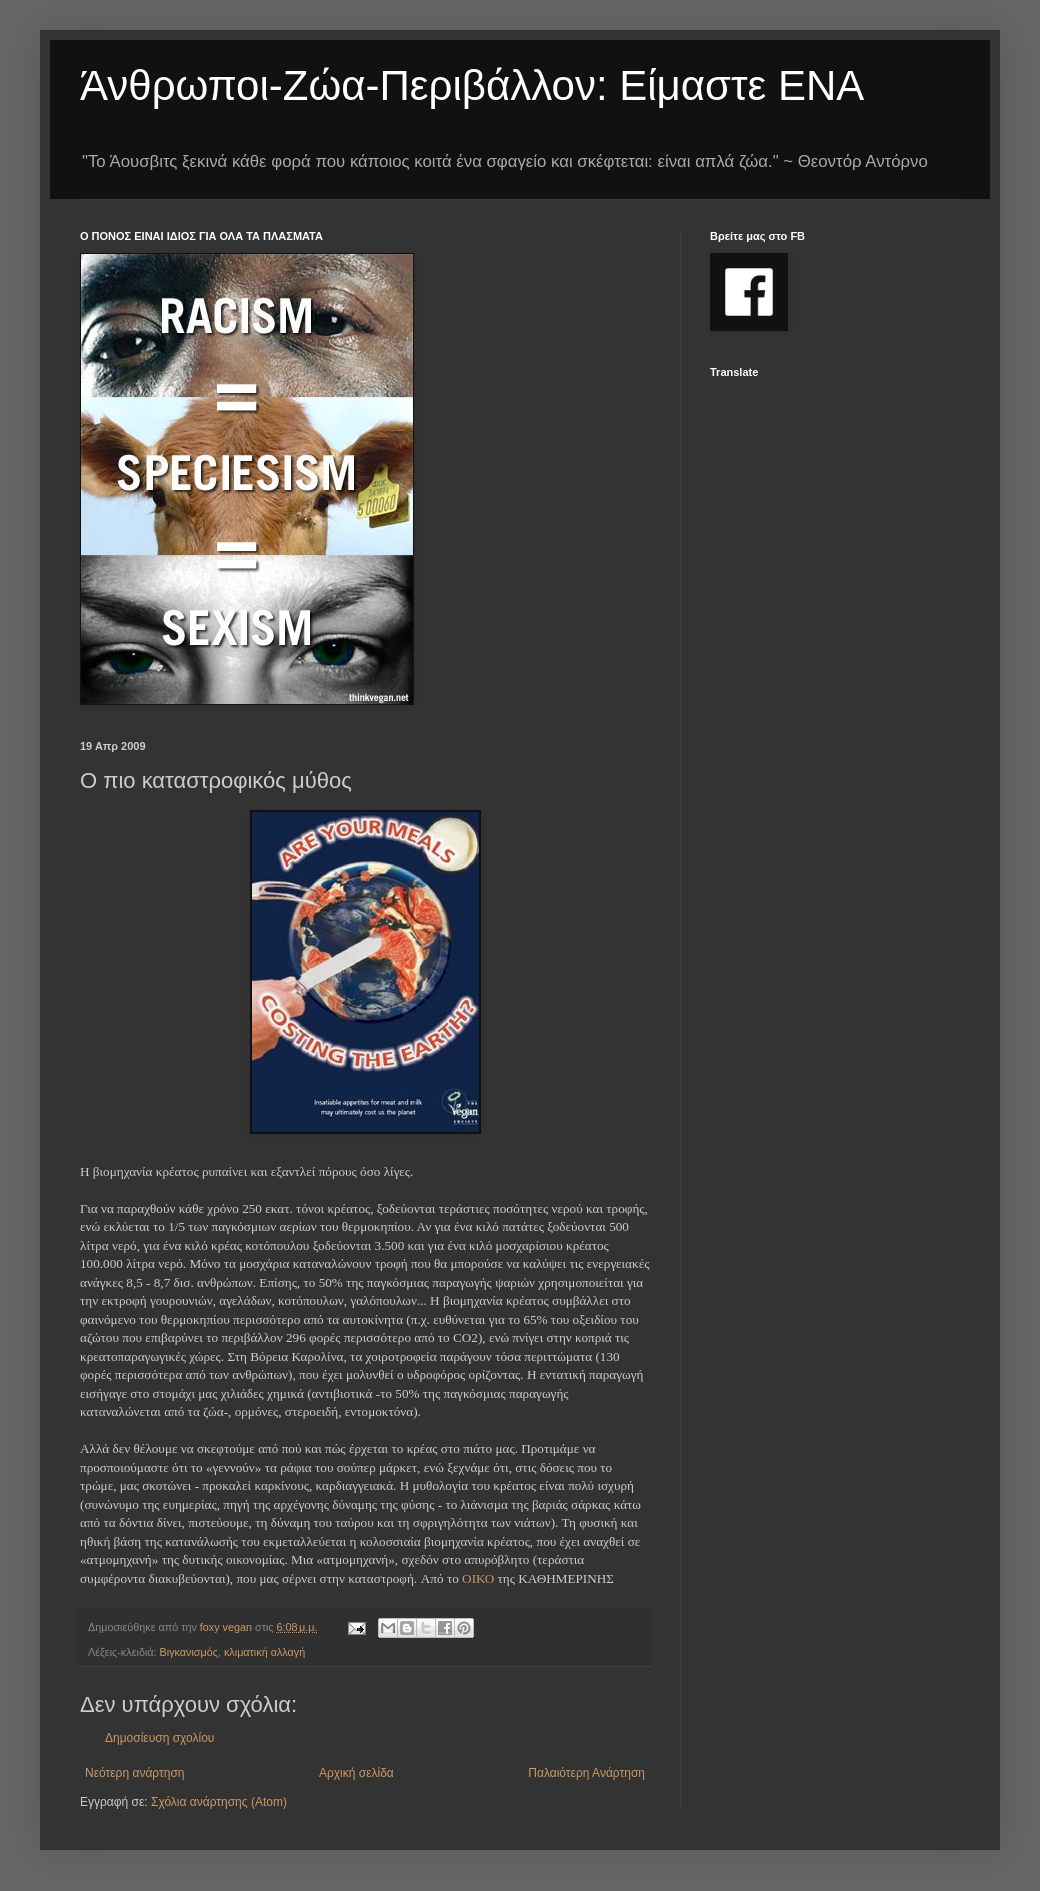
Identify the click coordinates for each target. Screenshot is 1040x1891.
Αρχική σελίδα (356, 1773)
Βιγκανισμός (189, 1652)
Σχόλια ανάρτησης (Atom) (219, 1802)
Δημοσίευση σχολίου (159, 1738)
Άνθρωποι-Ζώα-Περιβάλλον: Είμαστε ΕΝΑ (472, 85)
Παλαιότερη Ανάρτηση (586, 1773)
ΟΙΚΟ (478, 1578)
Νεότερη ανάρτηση (134, 1773)
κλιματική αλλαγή (264, 1652)
